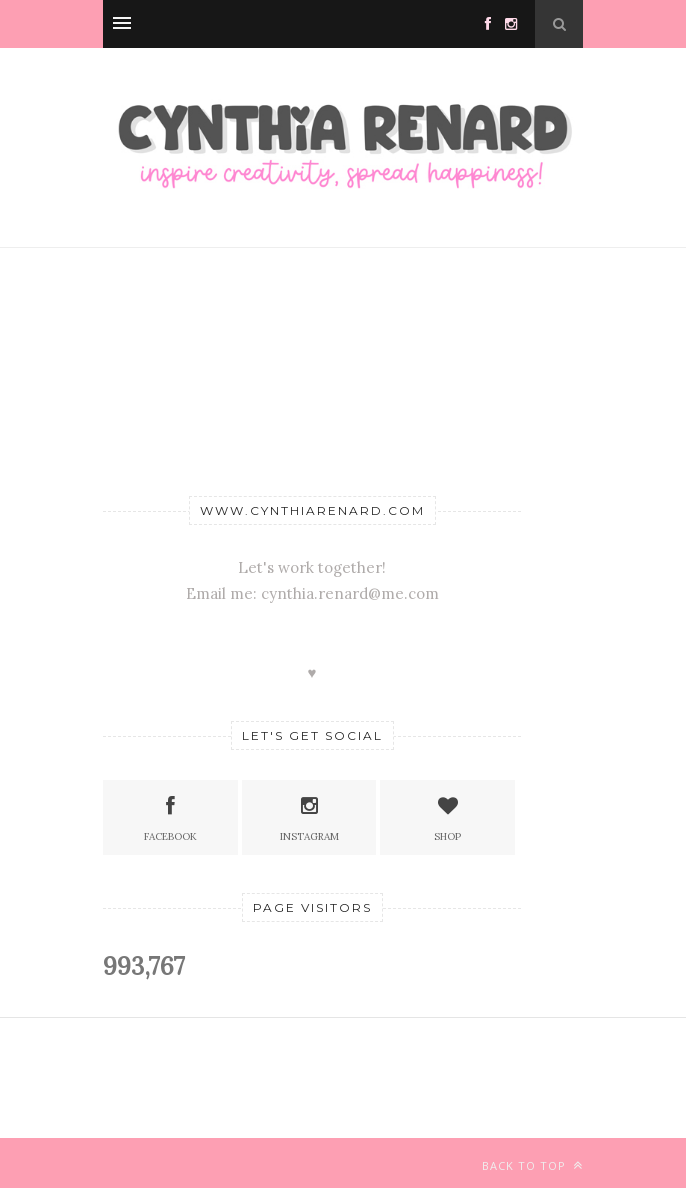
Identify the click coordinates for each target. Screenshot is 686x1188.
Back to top (532, 1165)
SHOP (448, 816)
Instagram (309, 816)
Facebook (170, 816)
